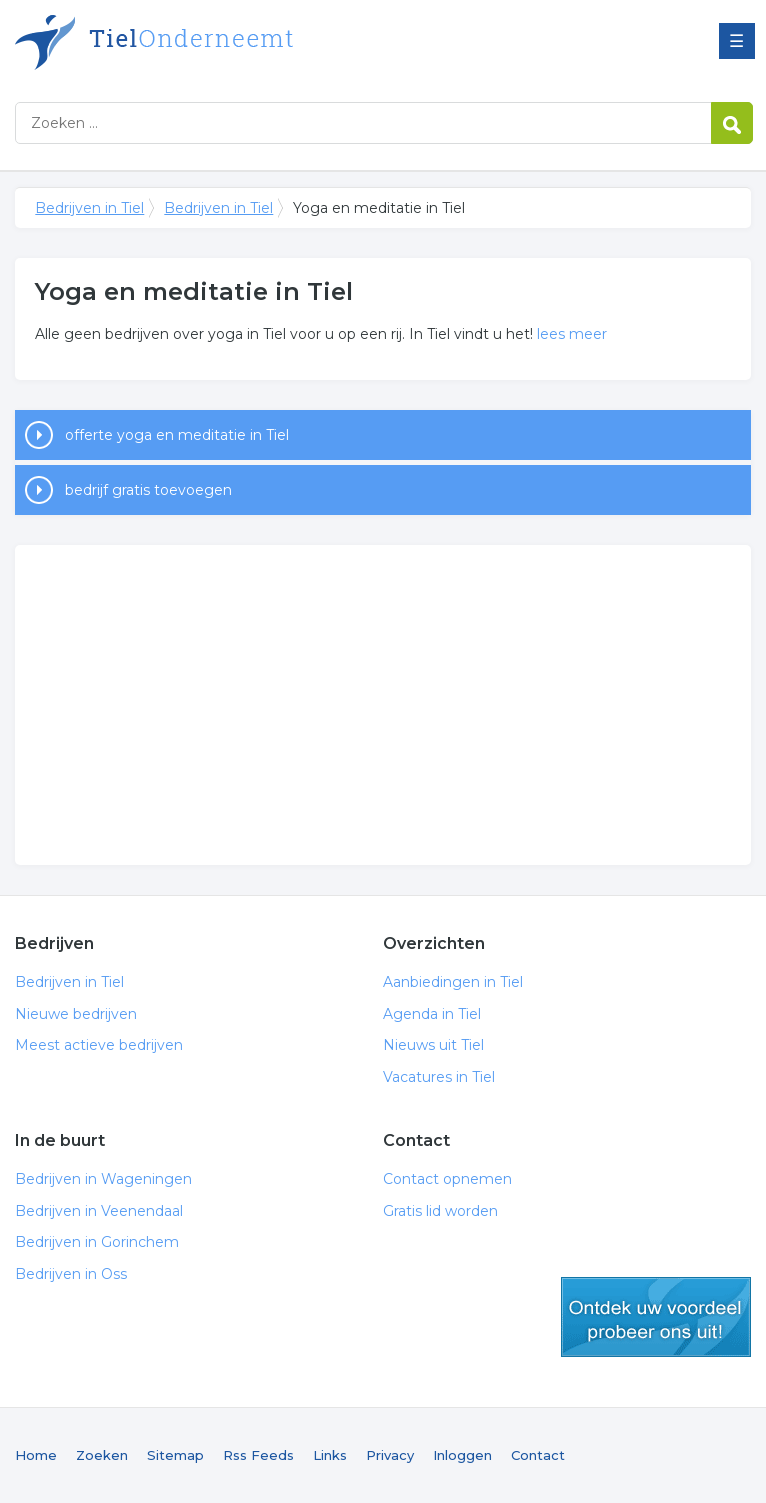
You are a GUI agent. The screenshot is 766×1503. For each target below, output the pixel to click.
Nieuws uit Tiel (433, 1045)
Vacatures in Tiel (439, 1077)
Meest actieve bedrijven (99, 1045)
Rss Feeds (258, 1455)
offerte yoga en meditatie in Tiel (177, 435)
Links (330, 1455)
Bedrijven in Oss (71, 1274)
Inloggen (462, 1455)
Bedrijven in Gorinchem (97, 1242)
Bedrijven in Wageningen (103, 1179)
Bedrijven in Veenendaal (99, 1211)
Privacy (390, 1455)
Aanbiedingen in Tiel (453, 982)
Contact (538, 1455)
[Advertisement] (382, 705)
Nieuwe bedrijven (76, 1014)
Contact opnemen (447, 1179)
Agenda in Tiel (432, 1014)
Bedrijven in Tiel (265, 42)
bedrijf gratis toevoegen (148, 490)
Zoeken (102, 1455)
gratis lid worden (656, 1317)
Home (36, 1455)
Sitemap (175, 1455)
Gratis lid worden (440, 1211)
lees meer (572, 334)
